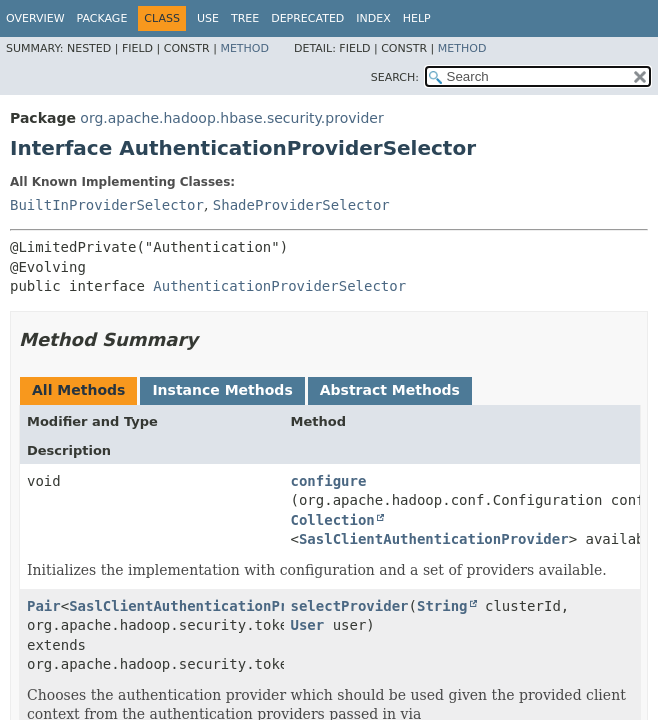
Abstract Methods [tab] (390, 390)
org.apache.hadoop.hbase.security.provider (231, 118)
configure (329, 481)
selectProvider (350, 606)
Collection (333, 520)
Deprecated (307, 18)
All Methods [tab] (78, 390)
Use (208, 18)
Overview (35, 18)
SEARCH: (395, 77)
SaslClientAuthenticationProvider (434, 539)
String (442, 606)
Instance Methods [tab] (222, 390)
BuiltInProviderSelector (107, 205)
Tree (245, 18)
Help (417, 18)
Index (373, 18)
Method (244, 48)
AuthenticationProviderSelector (279, 286)
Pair (44, 606)
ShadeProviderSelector (301, 205)
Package (102, 18)
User (308, 625)
